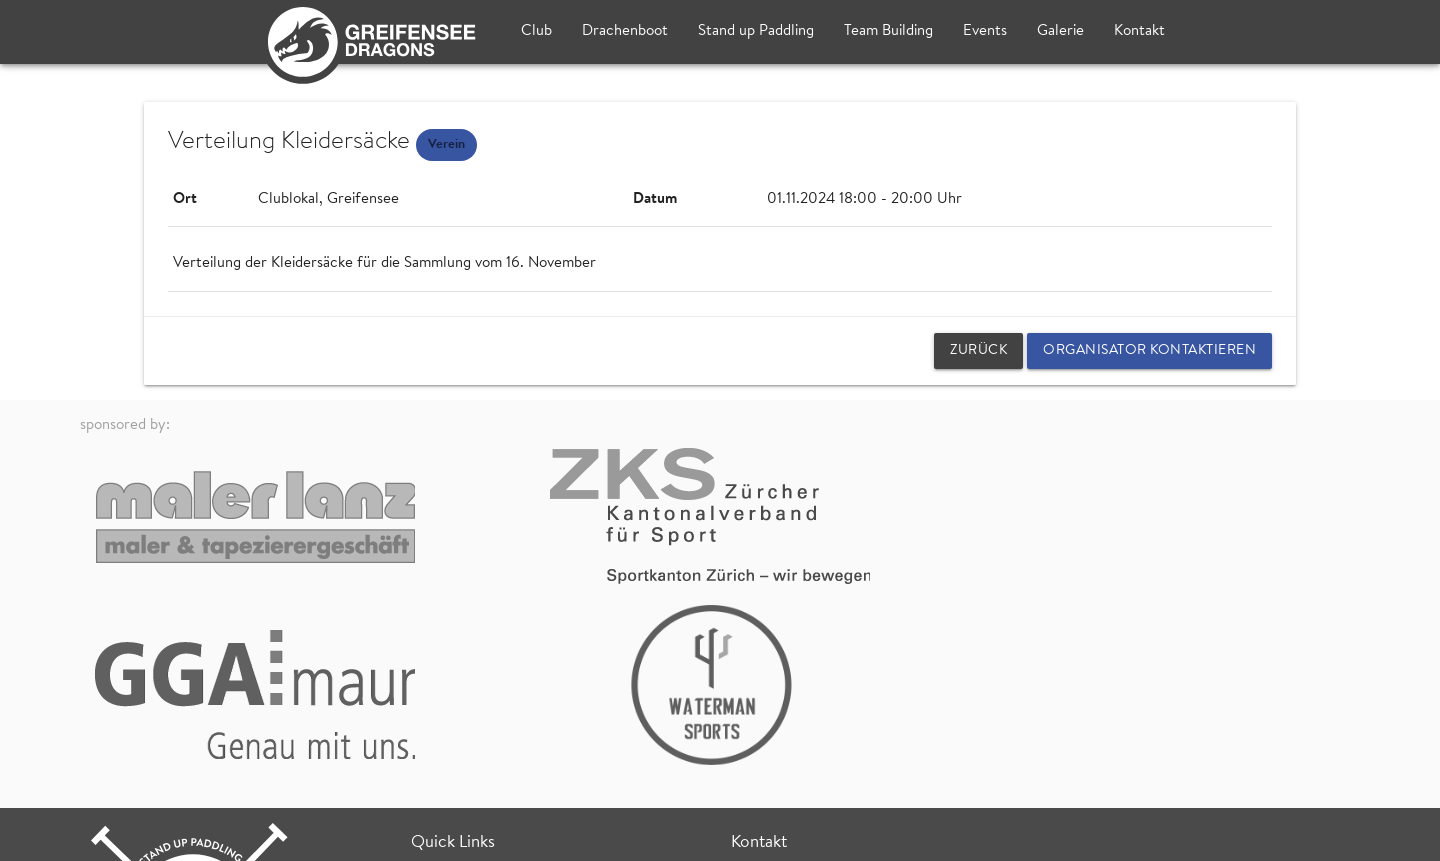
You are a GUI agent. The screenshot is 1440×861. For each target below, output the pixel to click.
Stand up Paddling (756, 31)
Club (536, 31)
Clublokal (761, 707)
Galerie (1060, 31)
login (1344, 835)
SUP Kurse (445, 726)
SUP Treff (442, 703)
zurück (978, 351)
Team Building (888, 31)
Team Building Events (479, 658)
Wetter (434, 748)
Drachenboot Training (481, 681)
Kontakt (1139, 31)
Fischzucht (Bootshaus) (805, 730)
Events (985, 31)
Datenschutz (318, 835)
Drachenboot (625, 31)
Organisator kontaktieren (1149, 351)
